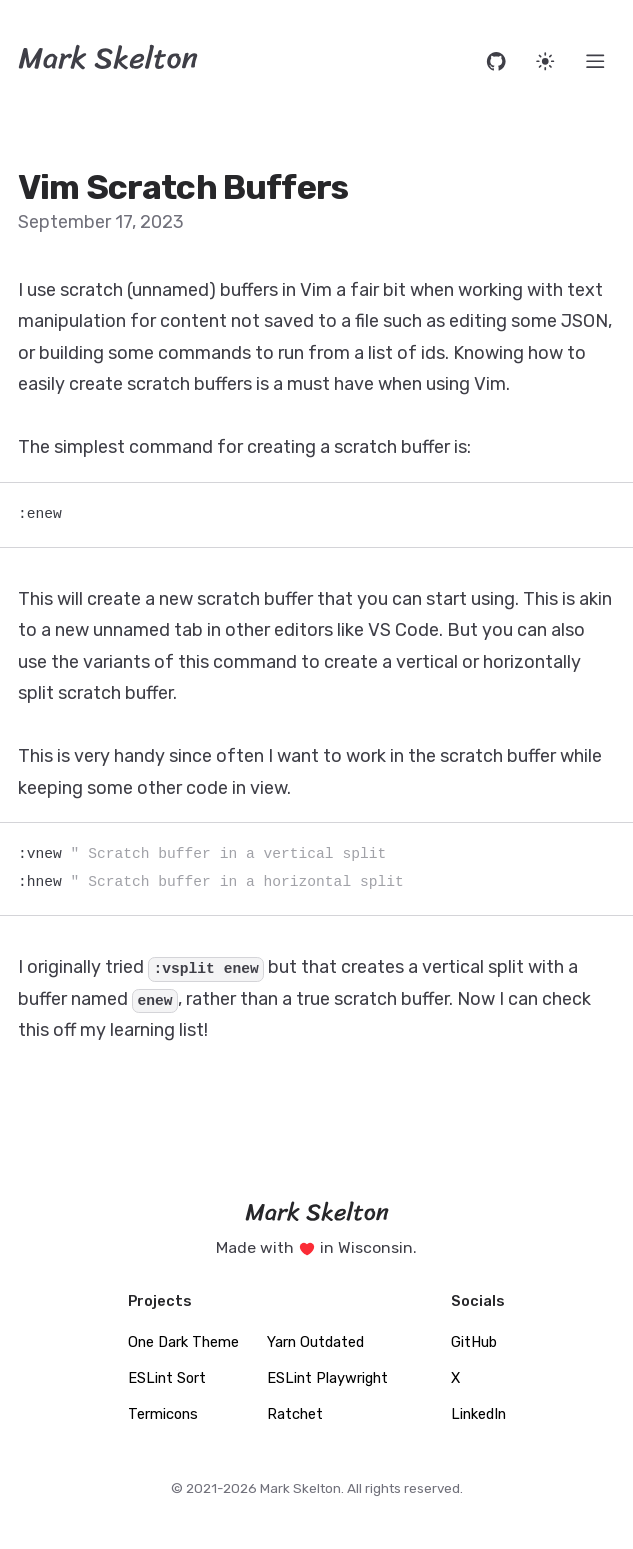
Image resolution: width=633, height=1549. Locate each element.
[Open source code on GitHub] (496, 61)
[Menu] (595, 61)
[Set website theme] (545, 61)
